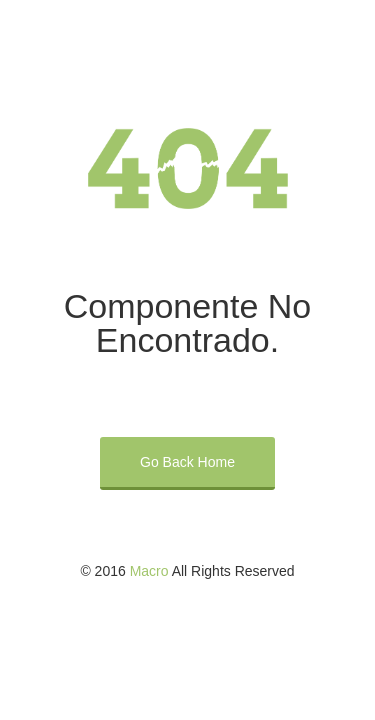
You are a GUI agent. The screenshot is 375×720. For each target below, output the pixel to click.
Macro (149, 571)
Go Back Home (187, 462)
